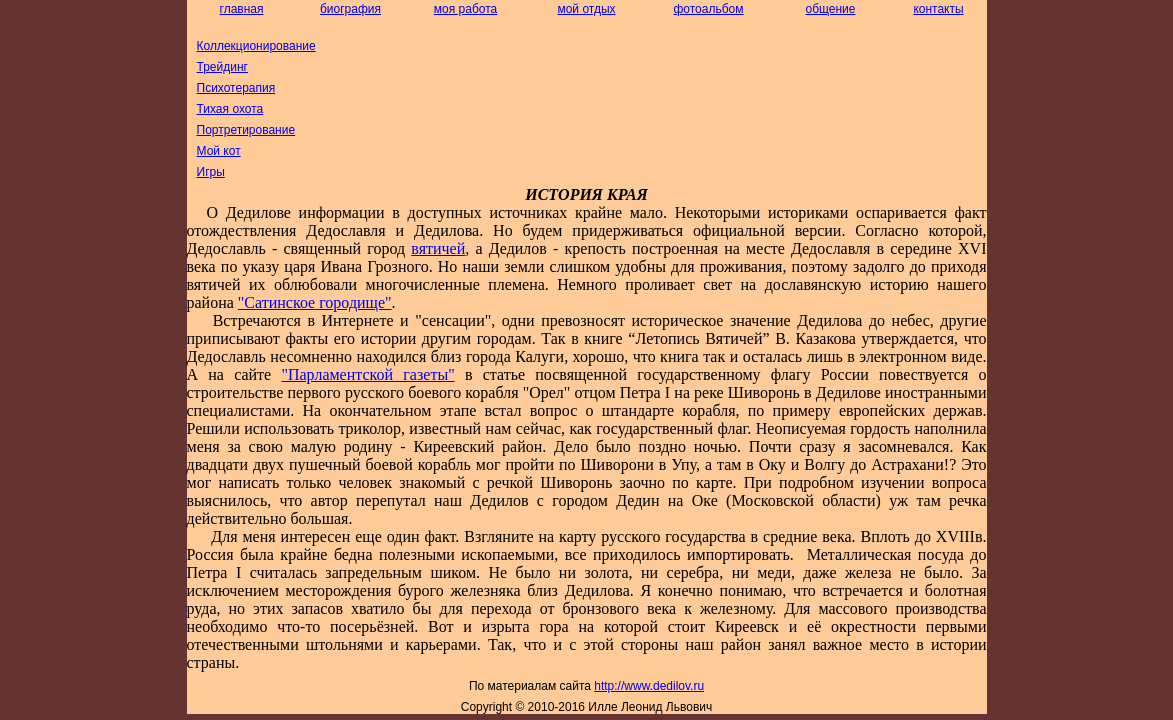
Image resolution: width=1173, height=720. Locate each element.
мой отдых (586, 9)
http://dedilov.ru (649, 686)
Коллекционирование (256, 46)
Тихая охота (230, 109)
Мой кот (219, 151)
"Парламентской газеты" (367, 374)
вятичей (438, 248)
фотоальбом (708, 9)
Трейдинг (222, 67)
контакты (938, 9)
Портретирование (246, 130)
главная (242, 9)
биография (350, 9)
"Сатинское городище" (315, 302)
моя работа (465, 9)
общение (831, 9)
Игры (211, 172)
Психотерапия (236, 88)
